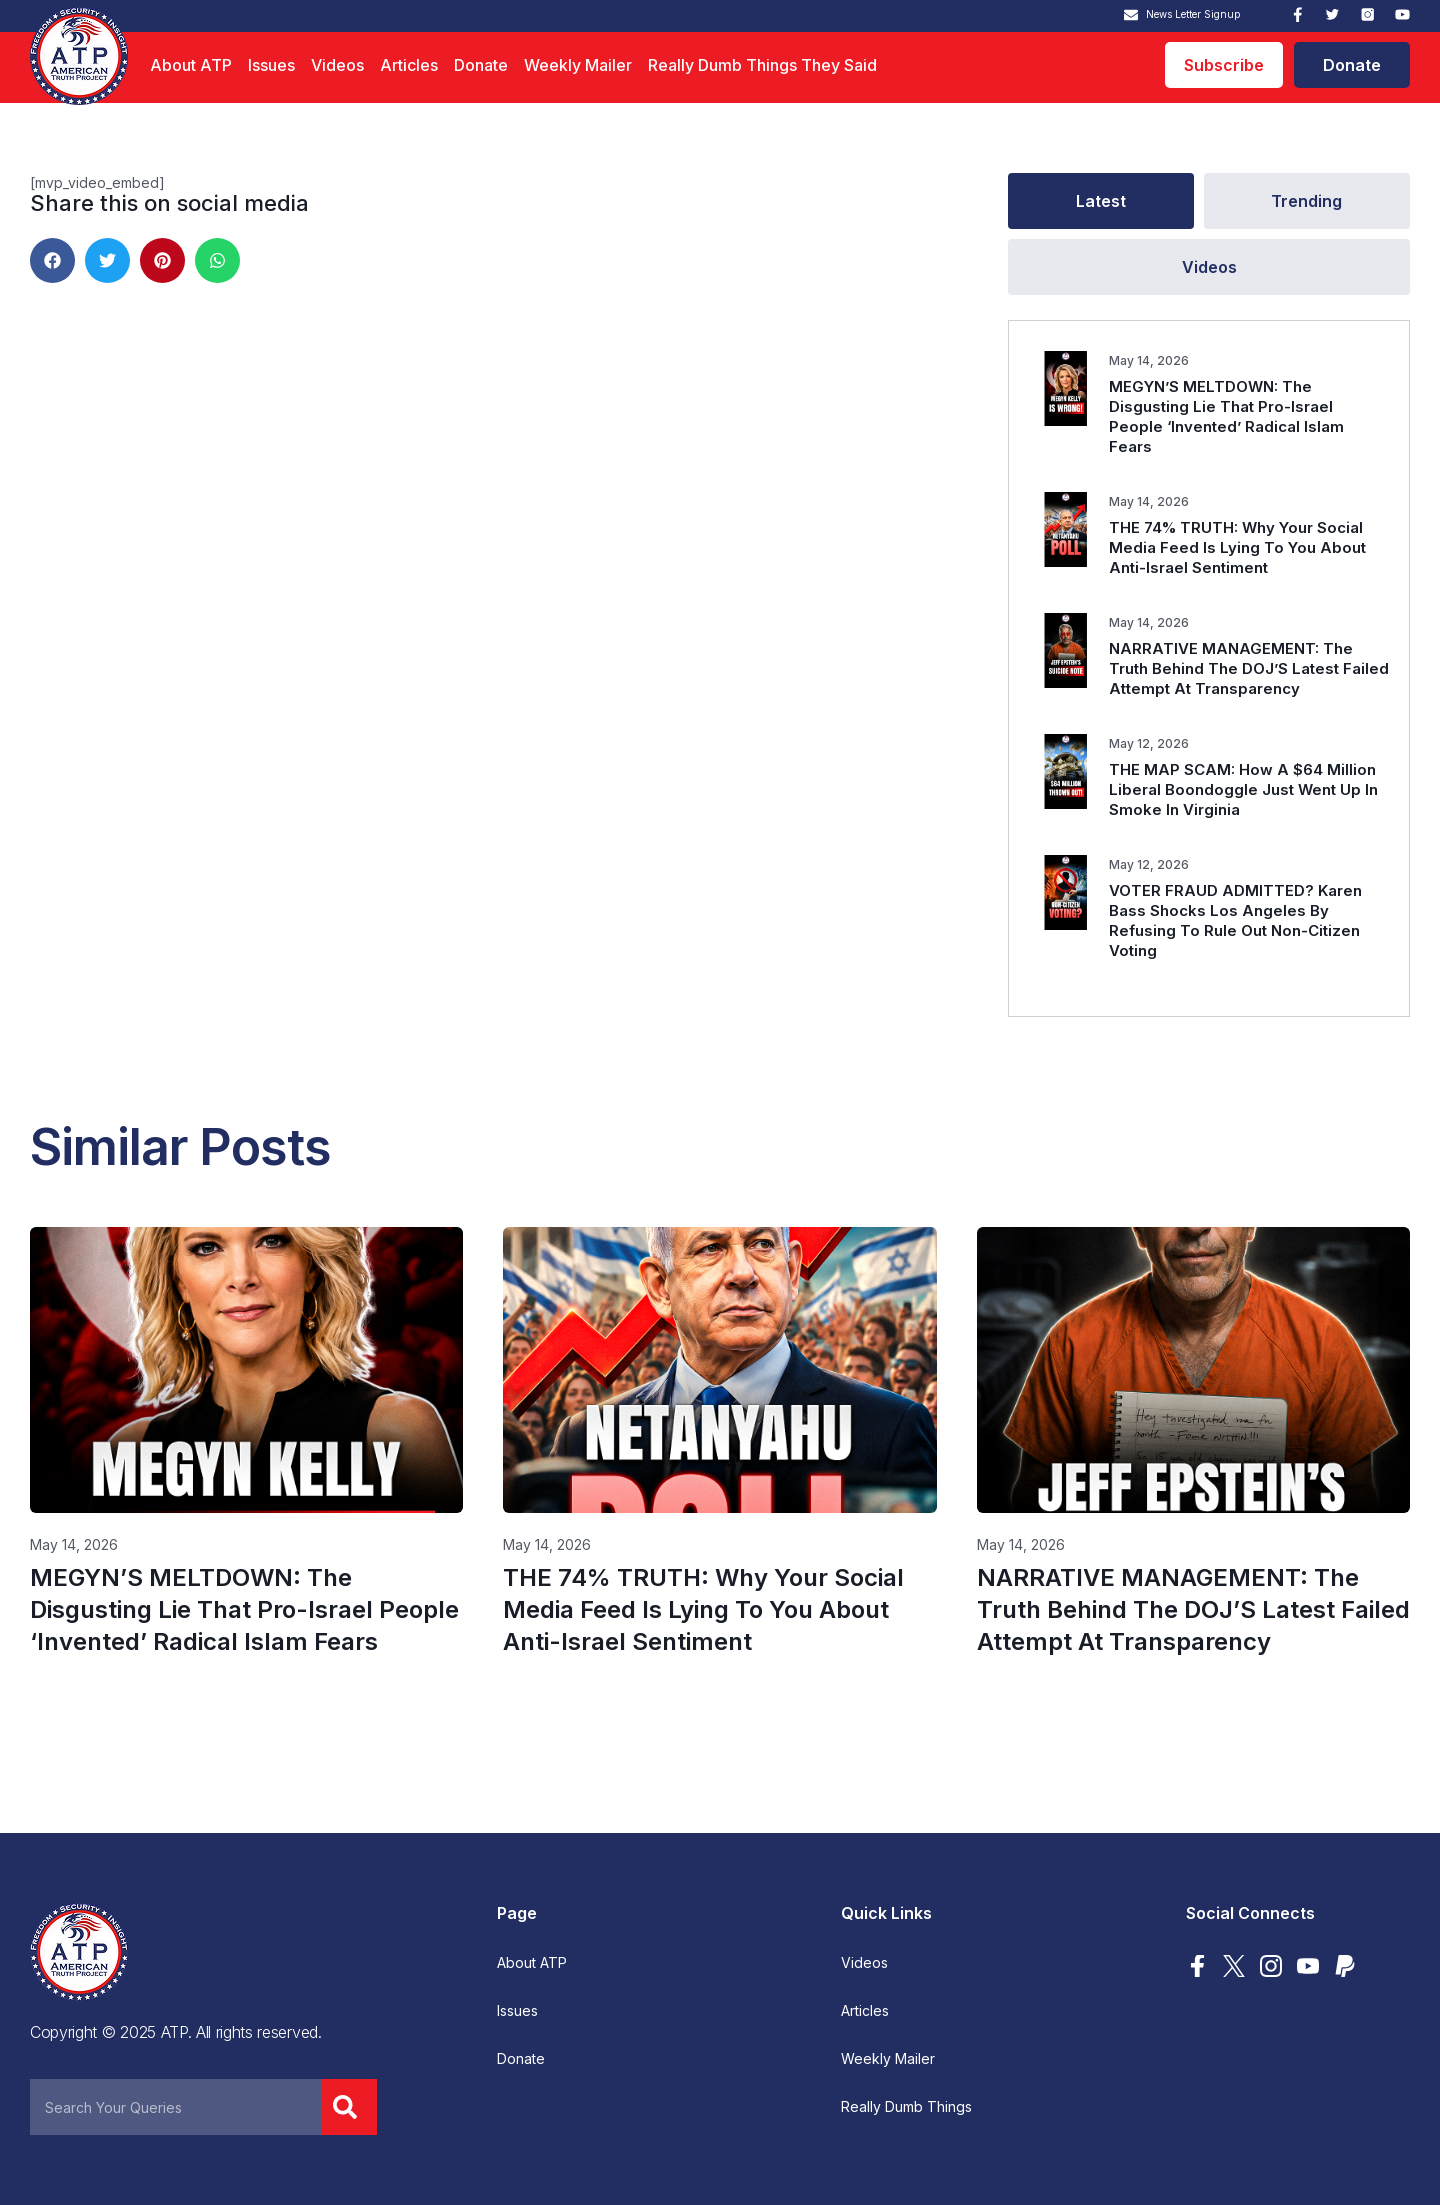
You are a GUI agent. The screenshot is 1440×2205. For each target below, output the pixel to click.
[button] (52, 260)
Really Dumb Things (906, 2107)
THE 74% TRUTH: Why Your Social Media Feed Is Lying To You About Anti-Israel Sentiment (1237, 547)
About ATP (191, 65)
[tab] (1101, 201)
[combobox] (175, 2107)
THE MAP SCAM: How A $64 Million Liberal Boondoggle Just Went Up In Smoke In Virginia (1243, 789)
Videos (337, 65)
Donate (481, 65)
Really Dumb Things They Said (762, 65)
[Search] (349, 2107)
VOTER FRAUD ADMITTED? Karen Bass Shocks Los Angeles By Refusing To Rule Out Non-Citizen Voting (1235, 920)
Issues (271, 65)
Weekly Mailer (578, 65)
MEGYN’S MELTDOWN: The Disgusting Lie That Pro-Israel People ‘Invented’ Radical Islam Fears (1226, 416)
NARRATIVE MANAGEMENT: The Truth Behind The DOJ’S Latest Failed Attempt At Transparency (1249, 668)
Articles (409, 65)
